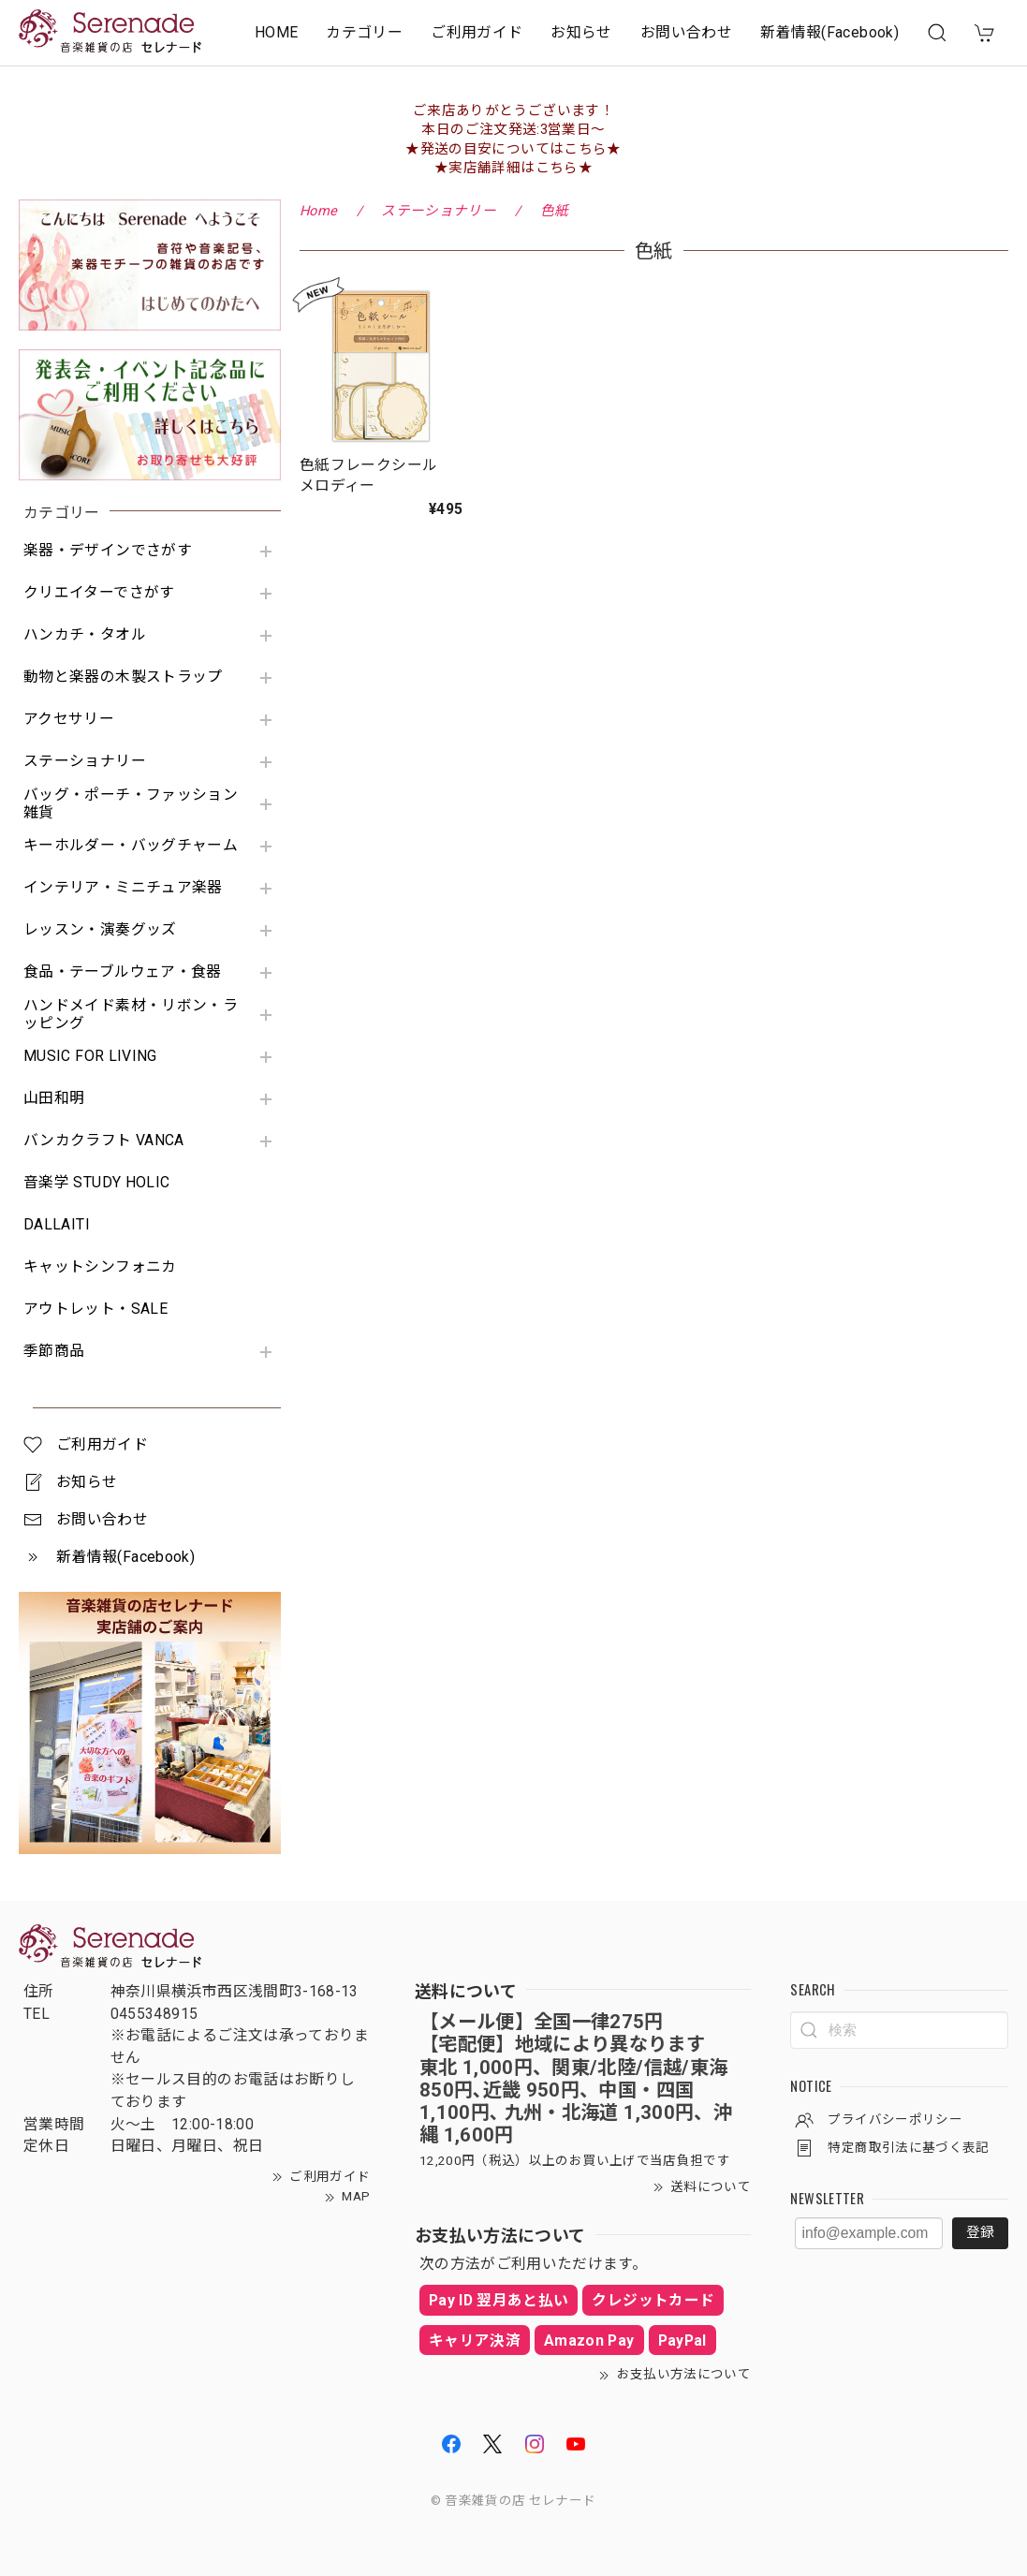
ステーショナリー (84, 761)
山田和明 (53, 1098)
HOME (276, 32)
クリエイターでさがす (99, 592)
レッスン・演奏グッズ (100, 929)
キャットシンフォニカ (100, 1267)
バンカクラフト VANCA (103, 1140)
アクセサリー (68, 719)
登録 (980, 2232)
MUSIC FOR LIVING (90, 1056)
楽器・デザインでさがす (107, 550)
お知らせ (580, 32)
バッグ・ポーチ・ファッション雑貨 (130, 804)
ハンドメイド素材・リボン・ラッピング (130, 1014)
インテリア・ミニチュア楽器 (123, 887)
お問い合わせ (686, 32)
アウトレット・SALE (95, 1309)
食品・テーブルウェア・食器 (122, 972)
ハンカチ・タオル (84, 634)
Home (318, 210)
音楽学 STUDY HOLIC (96, 1182)
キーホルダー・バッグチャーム (130, 845)
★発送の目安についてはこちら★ (513, 148)
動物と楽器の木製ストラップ (123, 677)
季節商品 (53, 1351)
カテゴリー (364, 32)
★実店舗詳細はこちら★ (513, 167)
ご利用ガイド (476, 32)
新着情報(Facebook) (829, 32)
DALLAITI (56, 1224)
